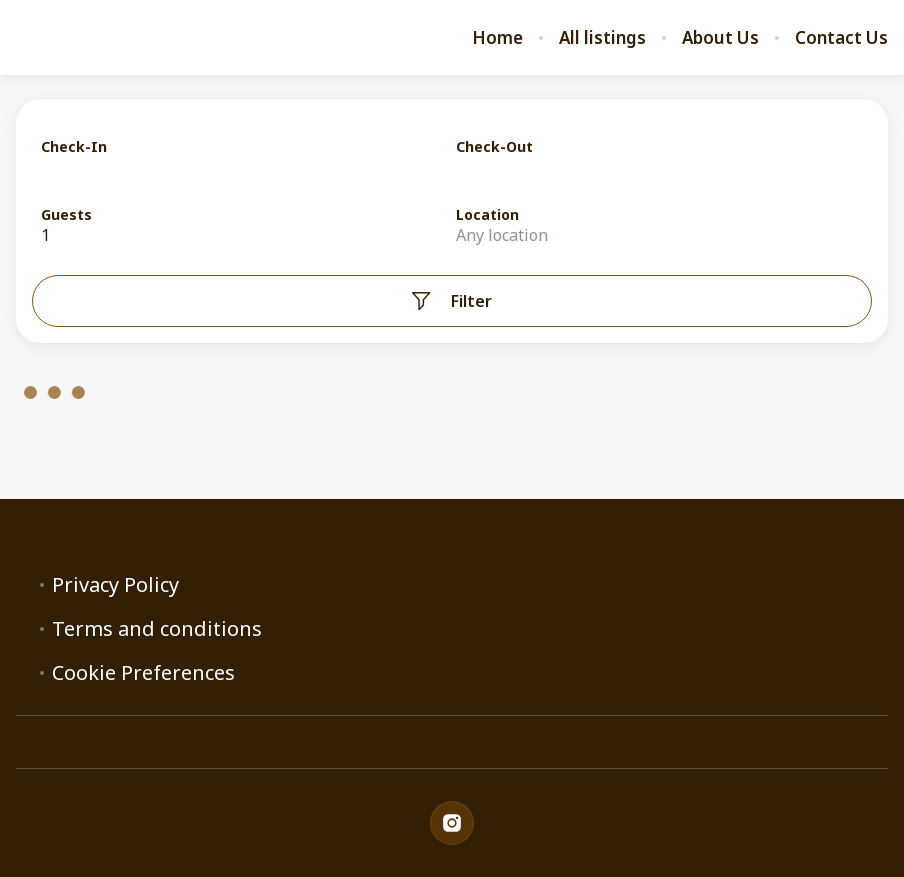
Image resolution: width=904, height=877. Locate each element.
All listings (602, 38)
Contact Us (841, 38)
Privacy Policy (115, 585)
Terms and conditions (157, 629)
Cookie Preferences (143, 673)
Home (497, 38)
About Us (720, 38)
